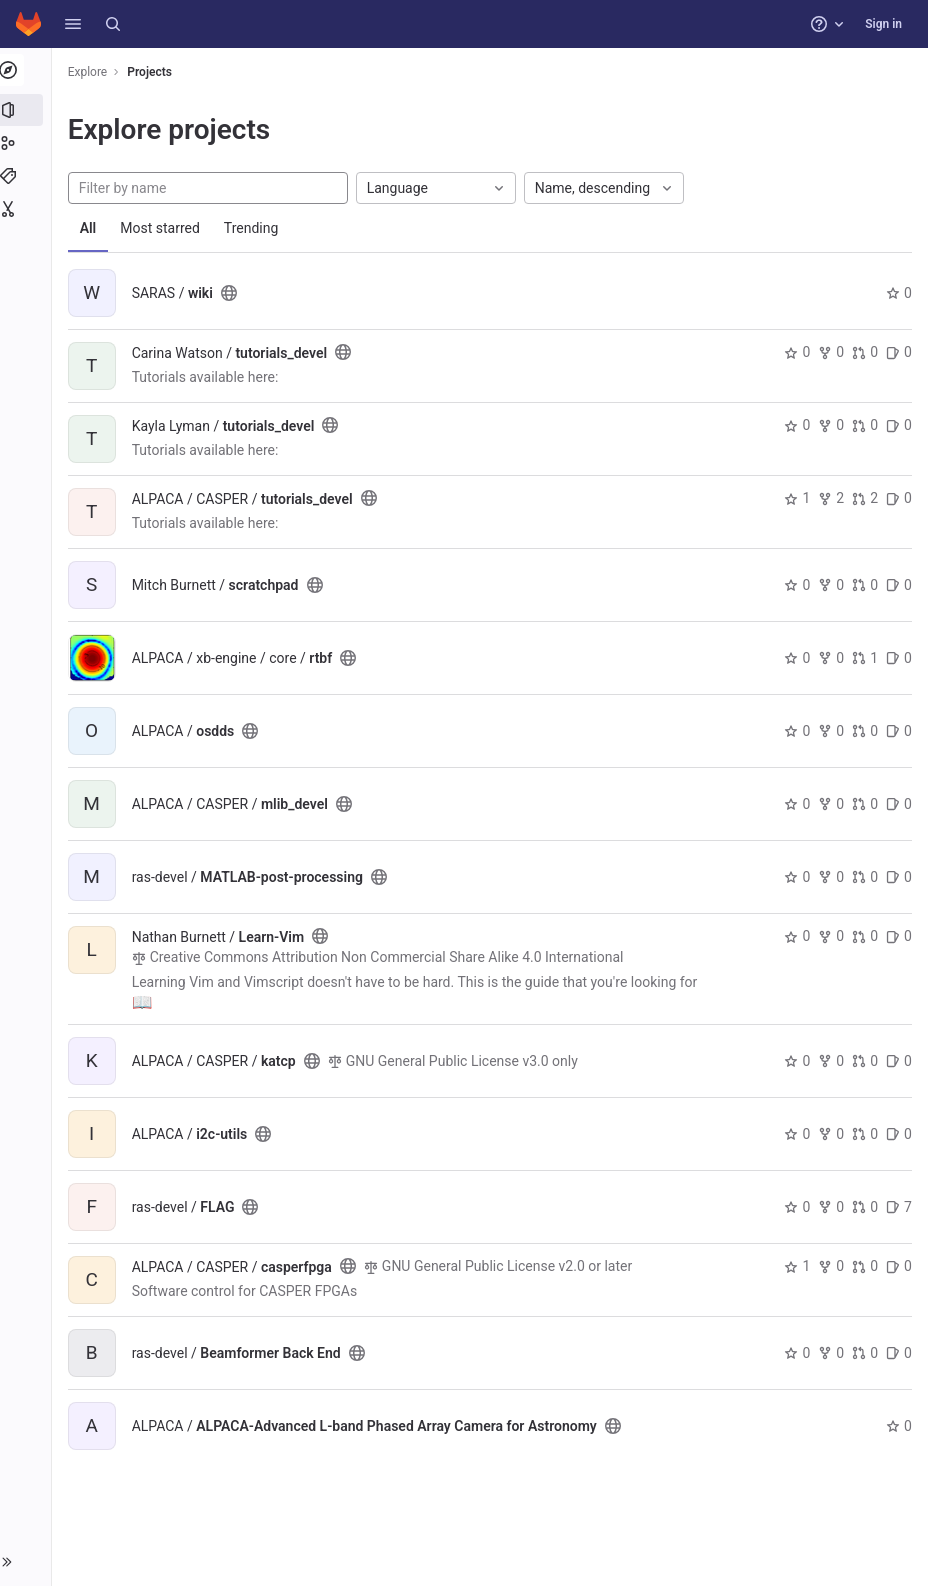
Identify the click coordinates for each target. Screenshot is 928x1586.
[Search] (113, 24)
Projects (154, 72)
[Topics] (27, 176)
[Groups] (27, 143)
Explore (92, 72)
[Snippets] (27, 209)
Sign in (883, 24)
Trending (255, 228)
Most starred (165, 228)
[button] (73, 24)
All (92, 228)
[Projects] (27, 110)
